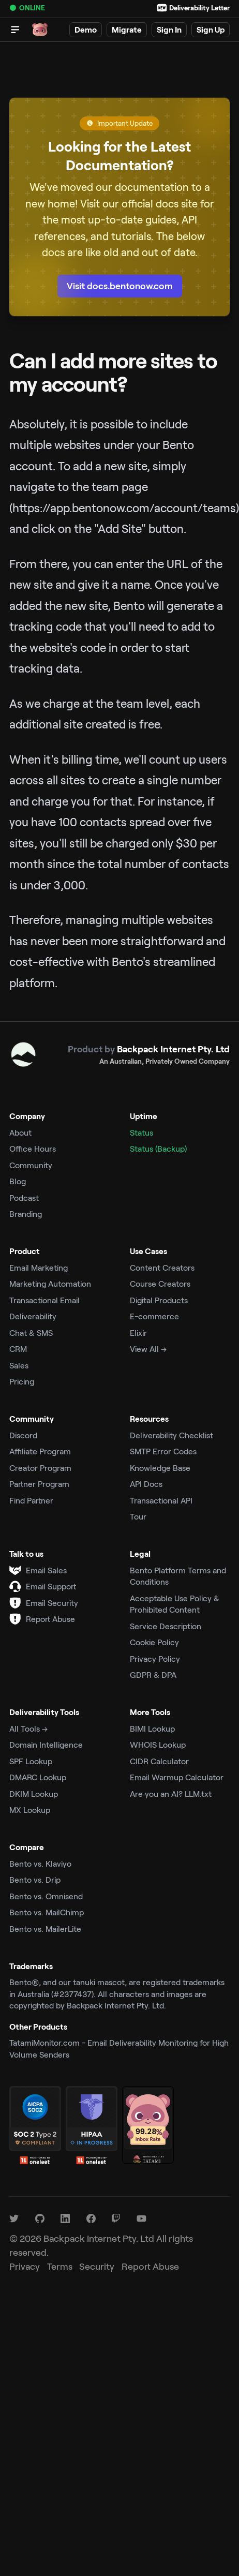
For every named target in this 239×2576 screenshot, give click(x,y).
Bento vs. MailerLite (45, 1928)
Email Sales (46, 1570)
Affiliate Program (40, 1451)
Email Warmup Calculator (176, 1777)
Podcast (24, 1197)
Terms (59, 2266)
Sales (18, 1365)
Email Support (51, 1586)
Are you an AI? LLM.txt (171, 1793)
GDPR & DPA (153, 1674)
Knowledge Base (160, 1467)
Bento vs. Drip (35, 1879)
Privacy (24, 2266)
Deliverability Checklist (171, 1435)
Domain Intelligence (46, 1744)
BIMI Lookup (152, 1728)
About (20, 1132)
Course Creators (160, 1283)
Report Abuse (50, 1619)
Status (141, 1132)
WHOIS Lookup (158, 1744)
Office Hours (32, 1148)
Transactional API (161, 1500)
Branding (25, 1213)
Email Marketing (38, 1267)
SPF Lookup (30, 1761)
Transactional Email (44, 1300)
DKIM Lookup (33, 1793)
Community (30, 1165)
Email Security (52, 1602)
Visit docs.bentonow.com (120, 285)
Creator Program (40, 1467)
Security (96, 2266)
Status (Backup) (158, 1148)
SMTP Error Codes (163, 1451)
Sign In (169, 29)
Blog (17, 1181)
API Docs (146, 1483)
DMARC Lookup (37, 1777)
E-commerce (154, 1316)
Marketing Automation (50, 1283)
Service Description (165, 1626)
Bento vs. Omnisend (46, 1896)
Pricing (21, 1381)
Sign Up (211, 29)
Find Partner (31, 1500)
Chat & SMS (31, 1332)
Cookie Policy (154, 1642)
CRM (18, 1348)
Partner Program (39, 1483)
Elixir (138, 1332)
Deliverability (32, 1316)
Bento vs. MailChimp (46, 1912)
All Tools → (28, 1728)
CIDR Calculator (159, 1761)
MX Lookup (29, 1809)
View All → (148, 1348)
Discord (23, 1435)
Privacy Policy (155, 1658)
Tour (138, 1516)
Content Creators (162, 1267)
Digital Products (159, 1300)
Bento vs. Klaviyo (40, 1863)
